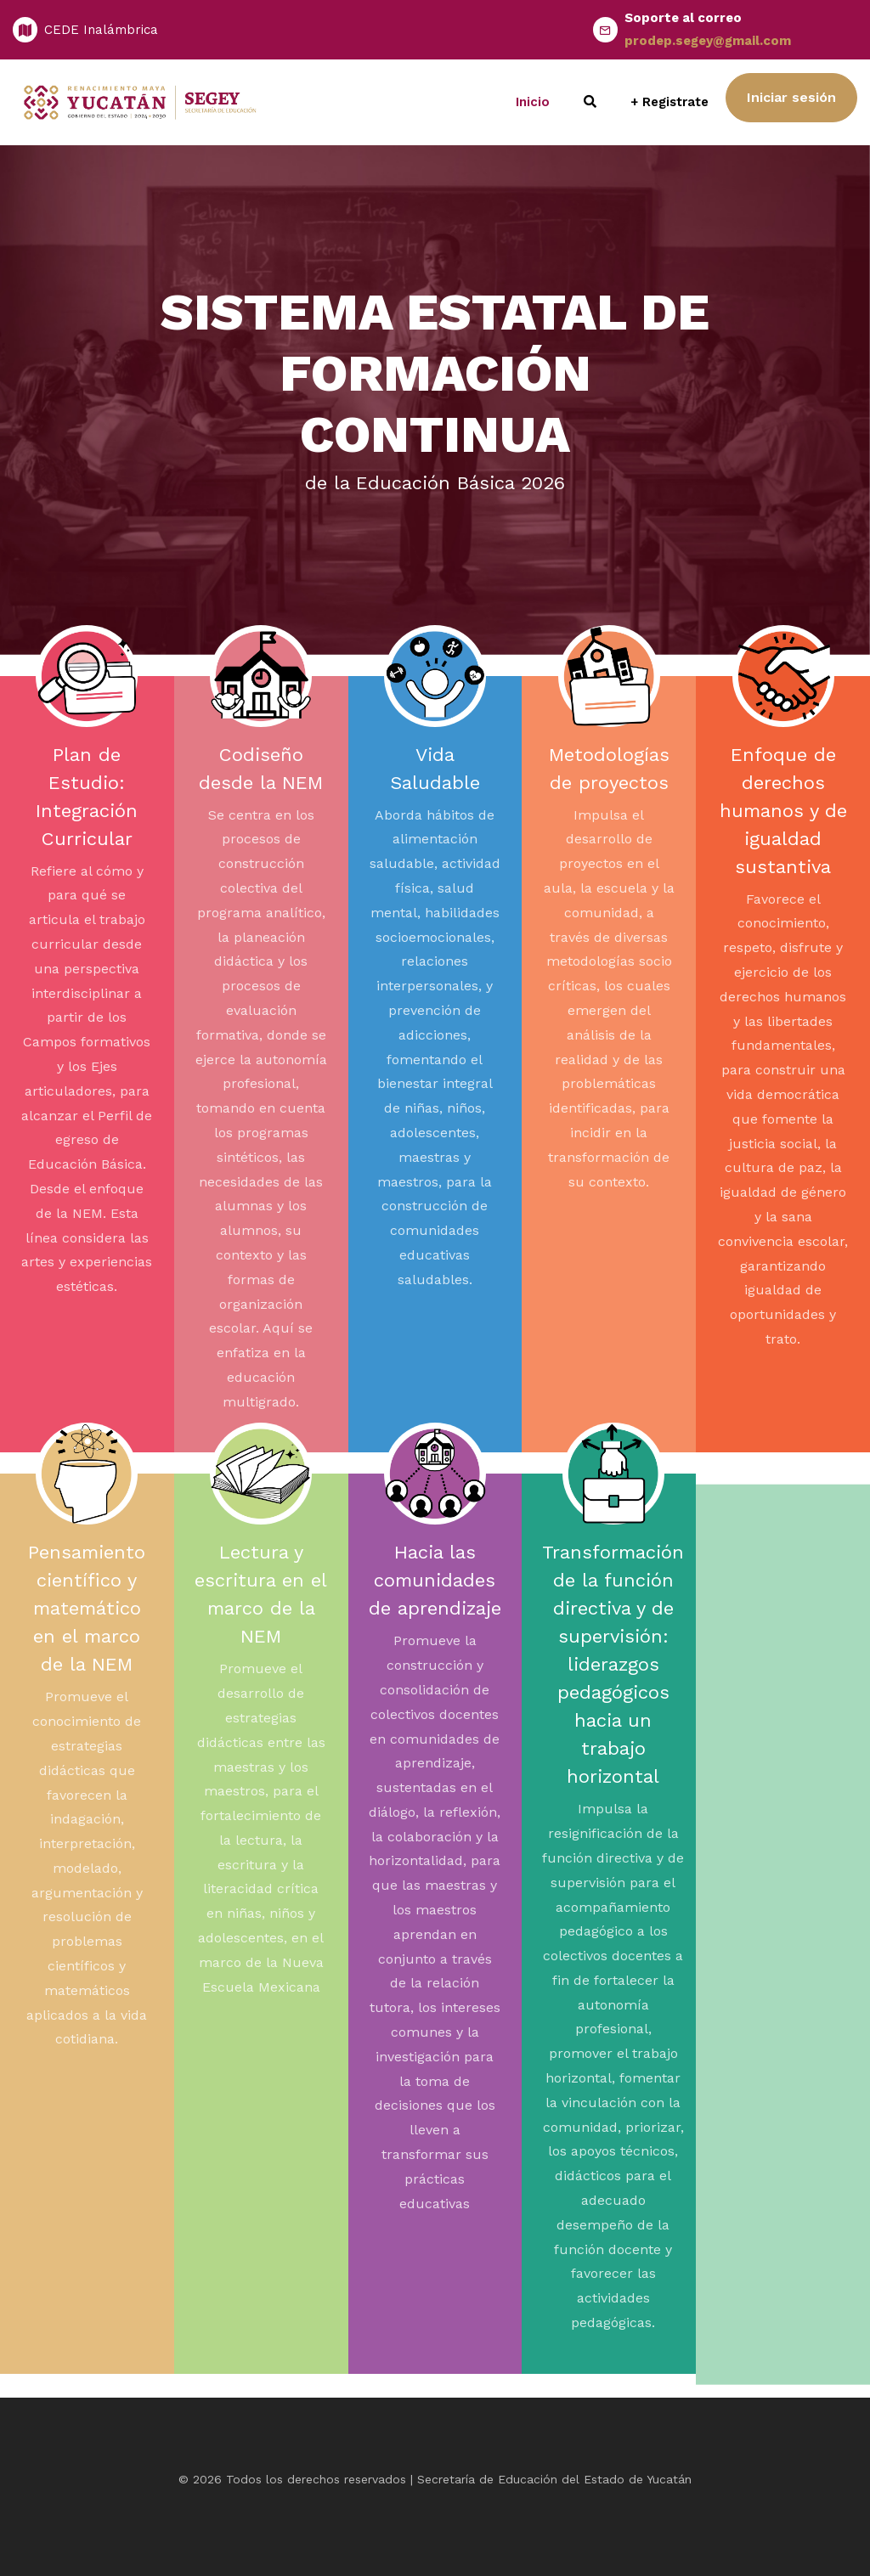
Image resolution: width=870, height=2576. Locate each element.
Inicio (533, 102)
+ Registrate (669, 102)
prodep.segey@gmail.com (707, 40)
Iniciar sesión (791, 97)
